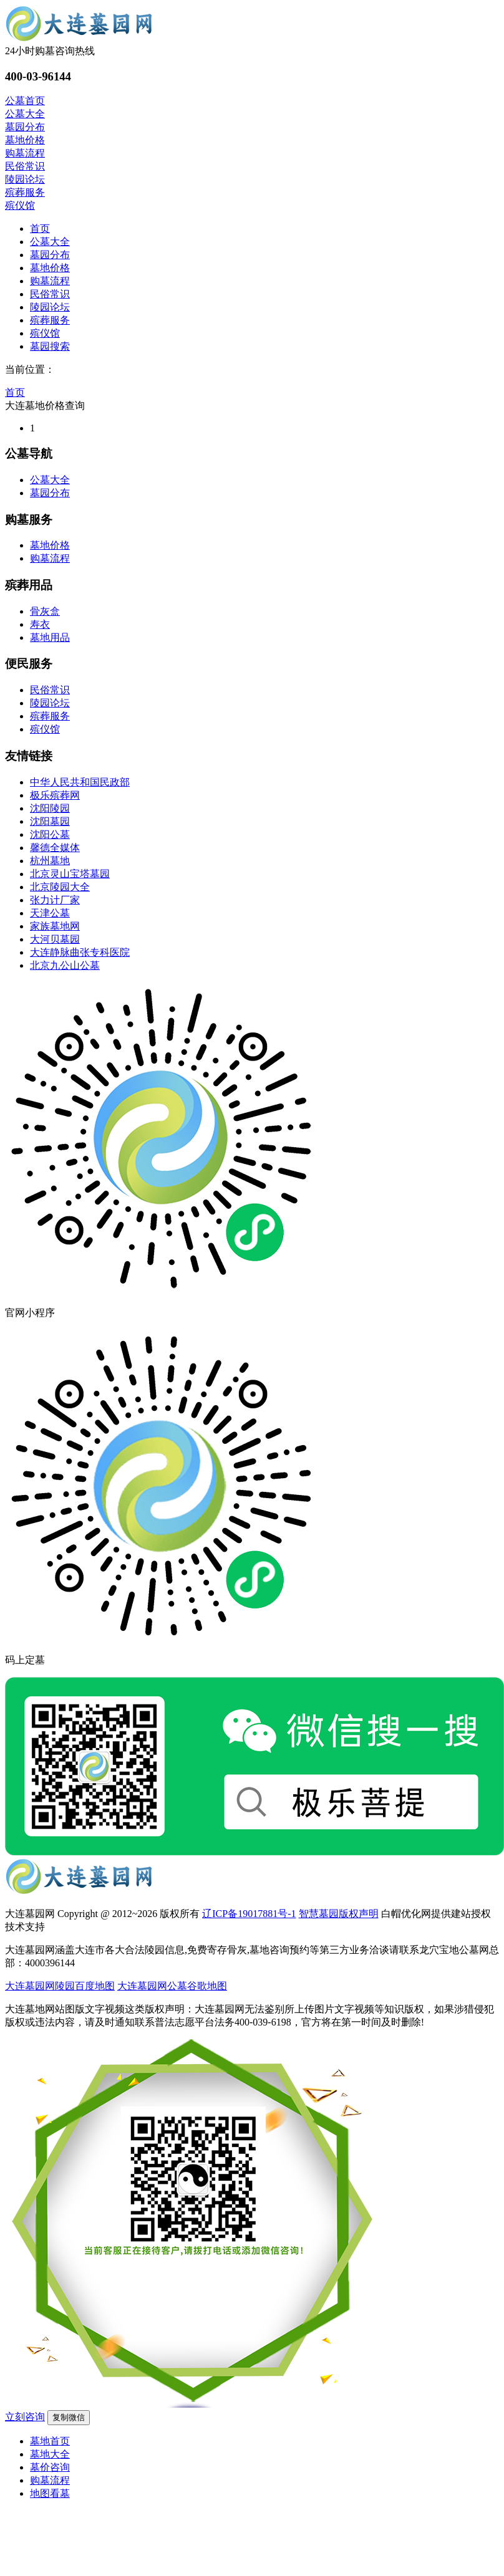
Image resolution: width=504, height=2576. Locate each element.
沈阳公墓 (50, 834)
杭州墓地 (50, 860)
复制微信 (68, 2417)
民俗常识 (50, 294)
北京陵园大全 (60, 887)
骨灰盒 (45, 611)
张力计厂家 (55, 900)
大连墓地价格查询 (45, 405)
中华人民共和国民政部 (80, 782)
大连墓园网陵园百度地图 (60, 1986)
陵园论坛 (50, 307)
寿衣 (40, 624)
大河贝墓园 (55, 939)
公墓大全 (50, 241)
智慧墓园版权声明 (339, 1913)
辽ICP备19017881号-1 (249, 1913)
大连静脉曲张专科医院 (80, 952)
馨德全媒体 (55, 847)
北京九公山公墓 (65, 965)
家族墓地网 (55, 926)
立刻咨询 (25, 2416)
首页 (40, 228)
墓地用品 (50, 637)
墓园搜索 (50, 346)
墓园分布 (50, 254)
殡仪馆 (45, 333)
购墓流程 (50, 281)
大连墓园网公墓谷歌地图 (172, 1986)
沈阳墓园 (50, 821)
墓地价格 (50, 267)
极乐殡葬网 (55, 795)
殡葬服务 (50, 320)
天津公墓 (50, 913)
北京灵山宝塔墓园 (70, 873)
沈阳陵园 (50, 808)
